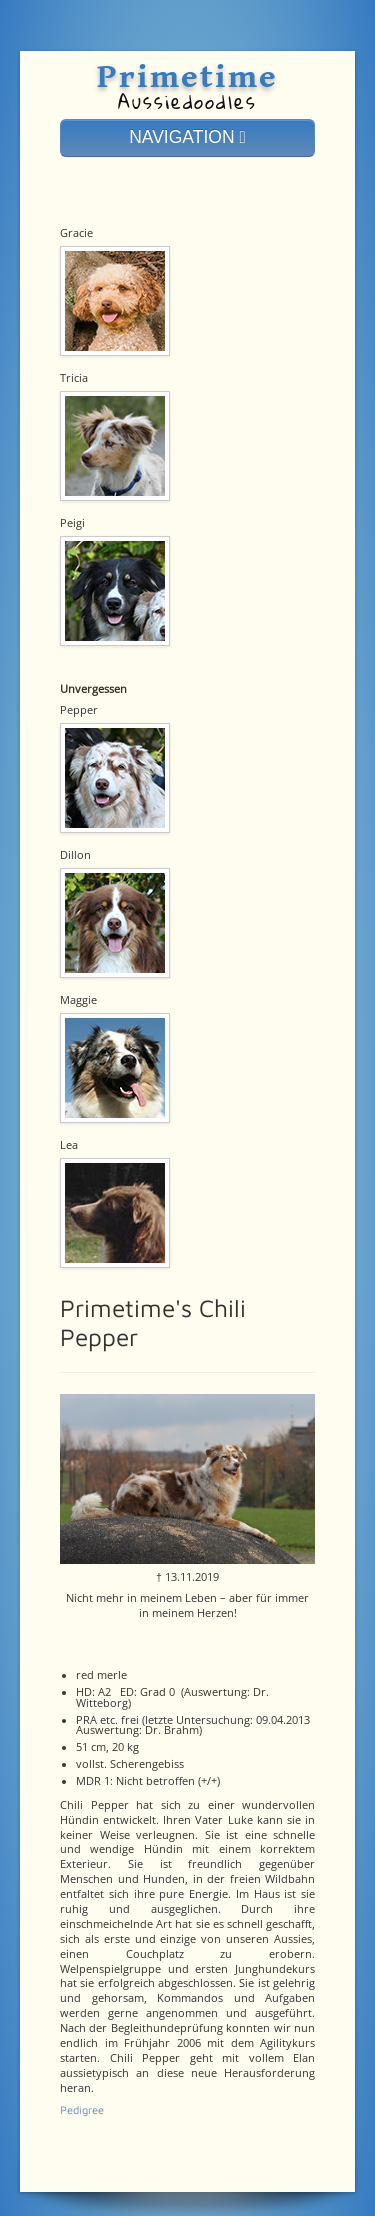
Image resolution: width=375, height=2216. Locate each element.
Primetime (187, 77)
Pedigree (82, 2109)
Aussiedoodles (187, 101)
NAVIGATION (187, 137)
